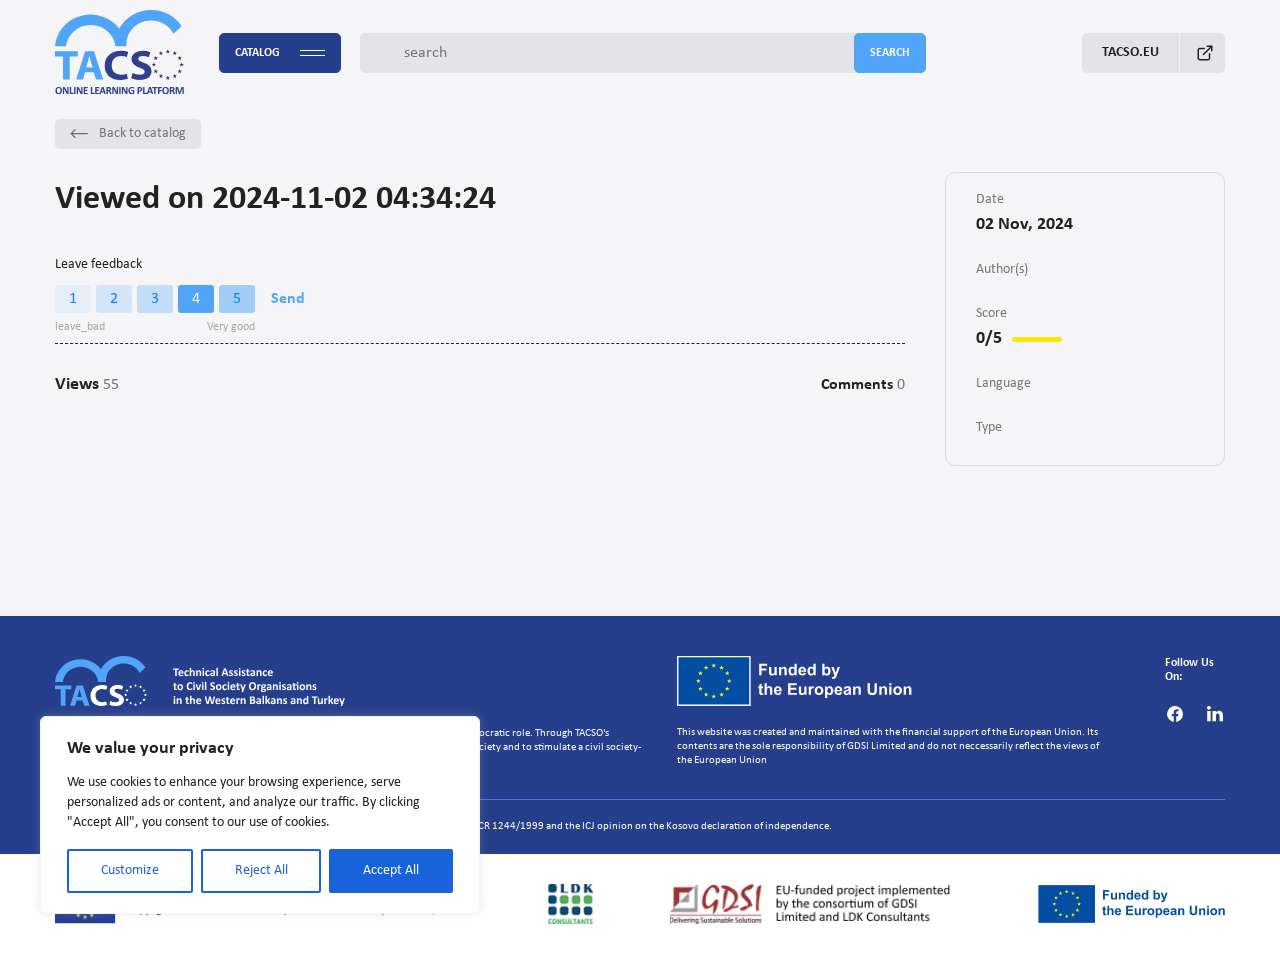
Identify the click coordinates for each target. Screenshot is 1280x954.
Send (288, 299)
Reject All (261, 870)
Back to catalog (128, 133)
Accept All (391, 870)
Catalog (280, 53)
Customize (130, 870)
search (890, 53)
